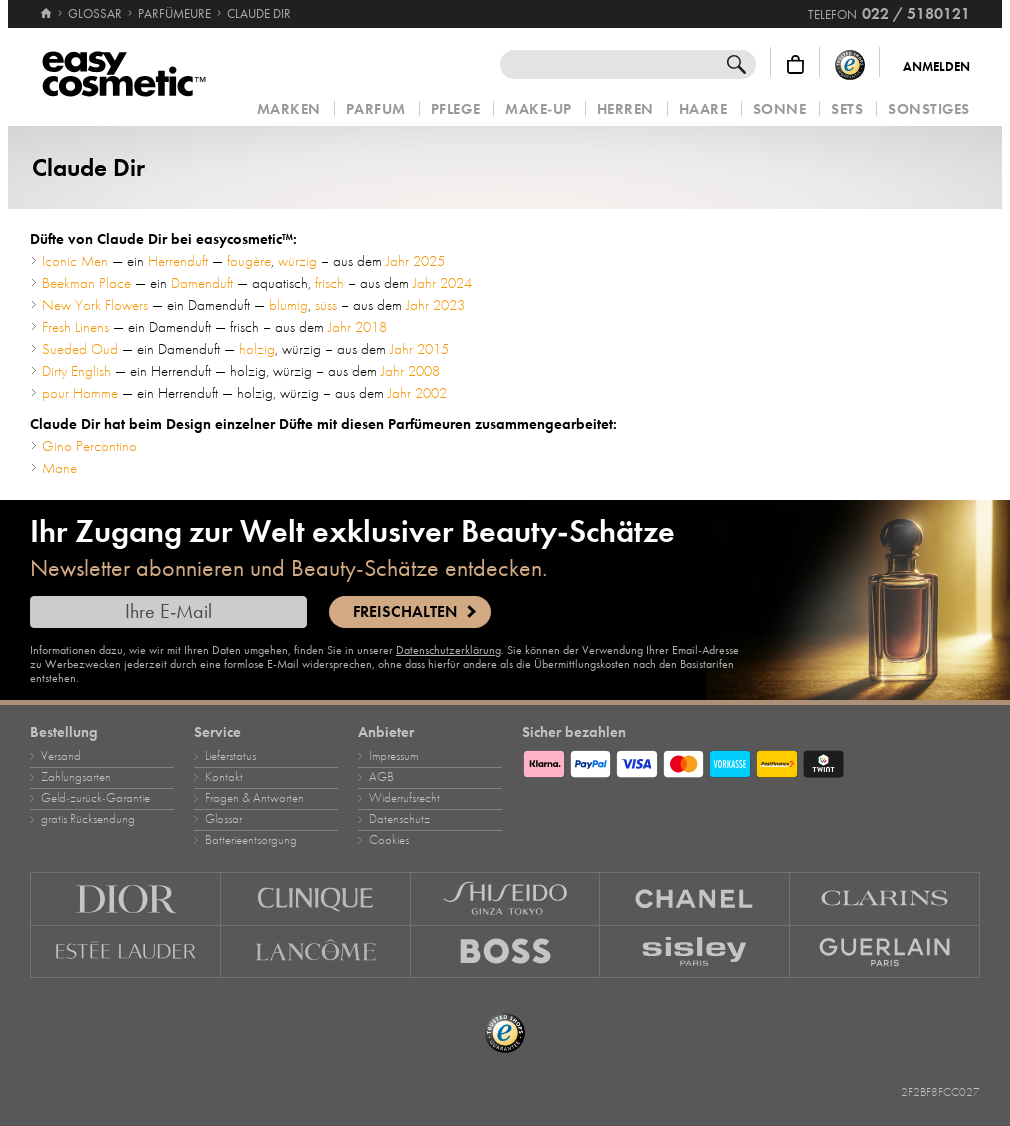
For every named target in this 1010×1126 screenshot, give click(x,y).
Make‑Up (538, 109)
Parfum (376, 109)
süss (326, 305)
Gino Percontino (89, 446)
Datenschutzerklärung (448, 650)
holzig (257, 349)
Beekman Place (86, 283)
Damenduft (202, 283)
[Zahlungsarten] (751, 761)
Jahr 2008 (410, 371)
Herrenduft (178, 261)
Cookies (389, 840)
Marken (289, 109)
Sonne (780, 109)
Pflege (455, 109)
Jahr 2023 (435, 305)
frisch (329, 283)
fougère (249, 261)
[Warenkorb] (795, 64)
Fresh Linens (75, 327)
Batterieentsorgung (251, 840)
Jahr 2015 (419, 349)
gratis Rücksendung (88, 819)
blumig (288, 305)
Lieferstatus (230, 756)
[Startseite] (46, 5)
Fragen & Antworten (254, 798)
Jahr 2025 (415, 261)
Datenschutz (399, 819)
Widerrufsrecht (404, 798)
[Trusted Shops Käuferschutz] (850, 64)
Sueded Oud (80, 349)
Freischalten (405, 612)
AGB (381, 777)
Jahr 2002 (417, 393)
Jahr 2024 (442, 283)
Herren (625, 109)
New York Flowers (95, 305)
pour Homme (80, 393)
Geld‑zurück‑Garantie (95, 798)
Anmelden (936, 67)
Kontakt (224, 777)
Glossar (223, 819)
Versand (61, 756)
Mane (59, 468)
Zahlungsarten (76, 777)
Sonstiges (929, 109)
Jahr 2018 (357, 327)
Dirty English (76, 371)
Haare (703, 109)
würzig (297, 261)
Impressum (393, 756)
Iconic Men (75, 261)
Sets (847, 109)
